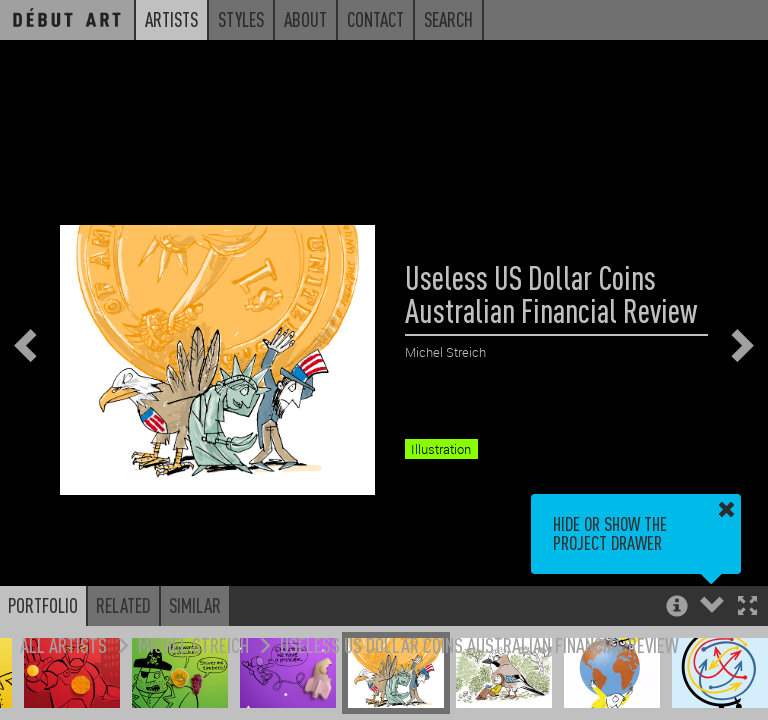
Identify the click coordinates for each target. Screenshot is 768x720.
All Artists (63, 644)
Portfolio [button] (43, 605)
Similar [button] (195, 605)
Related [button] (123, 605)
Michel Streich (193, 644)
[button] (747, 607)
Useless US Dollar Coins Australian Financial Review (479, 644)
